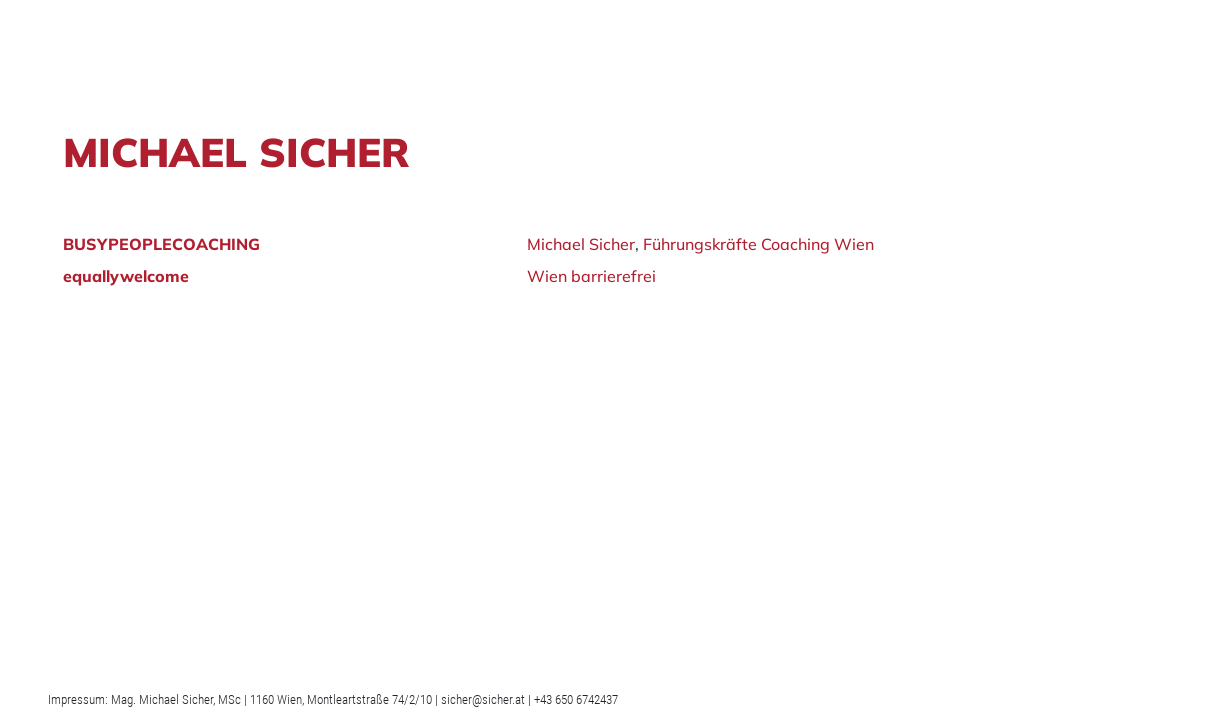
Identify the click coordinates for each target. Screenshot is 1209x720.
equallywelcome (126, 276)
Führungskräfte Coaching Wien (758, 244)
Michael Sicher (581, 244)
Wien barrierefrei (591, 276)
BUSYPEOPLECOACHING (161, 244)
